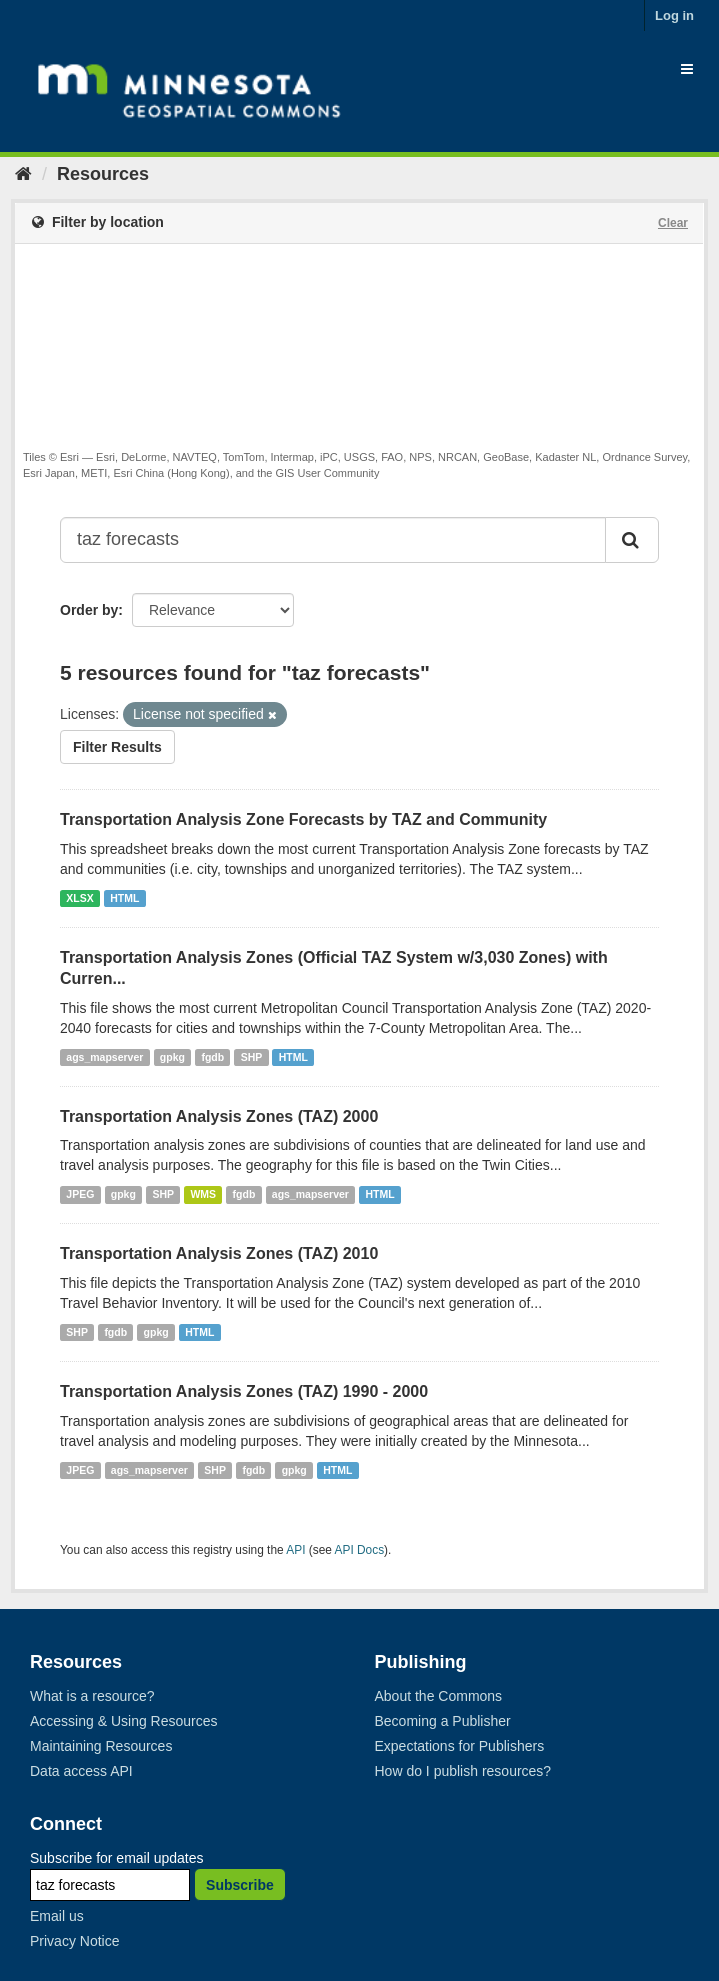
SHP (252, 1057)
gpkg (172, 1057)
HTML (124, 898)
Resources (103, 174)
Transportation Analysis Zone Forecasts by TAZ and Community (303, 819)
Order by (89, 610)
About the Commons (439, 1696)
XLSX (79, 898)
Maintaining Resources (101, 1746)
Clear (673, 223)
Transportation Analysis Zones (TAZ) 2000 (219, 1116)
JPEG (80, 1194)
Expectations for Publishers (460, 1746)
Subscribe (240, 1885)
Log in (674, 15)
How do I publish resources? (463, 1771)
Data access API (81, 1771)
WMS (203, 1194)
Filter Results (117, 747)
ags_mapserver (104, 1057)
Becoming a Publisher (443, 1721)
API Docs (360, 1550)
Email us (57, 1916)
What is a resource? (92, 1696)
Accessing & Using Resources (124, 1721)
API (295, 1550)
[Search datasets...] (333, 540)
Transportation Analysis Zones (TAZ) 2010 (219, 1253)
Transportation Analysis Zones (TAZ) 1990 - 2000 (244, 1391)
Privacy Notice (74, 1941)
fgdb (212, 1057)
